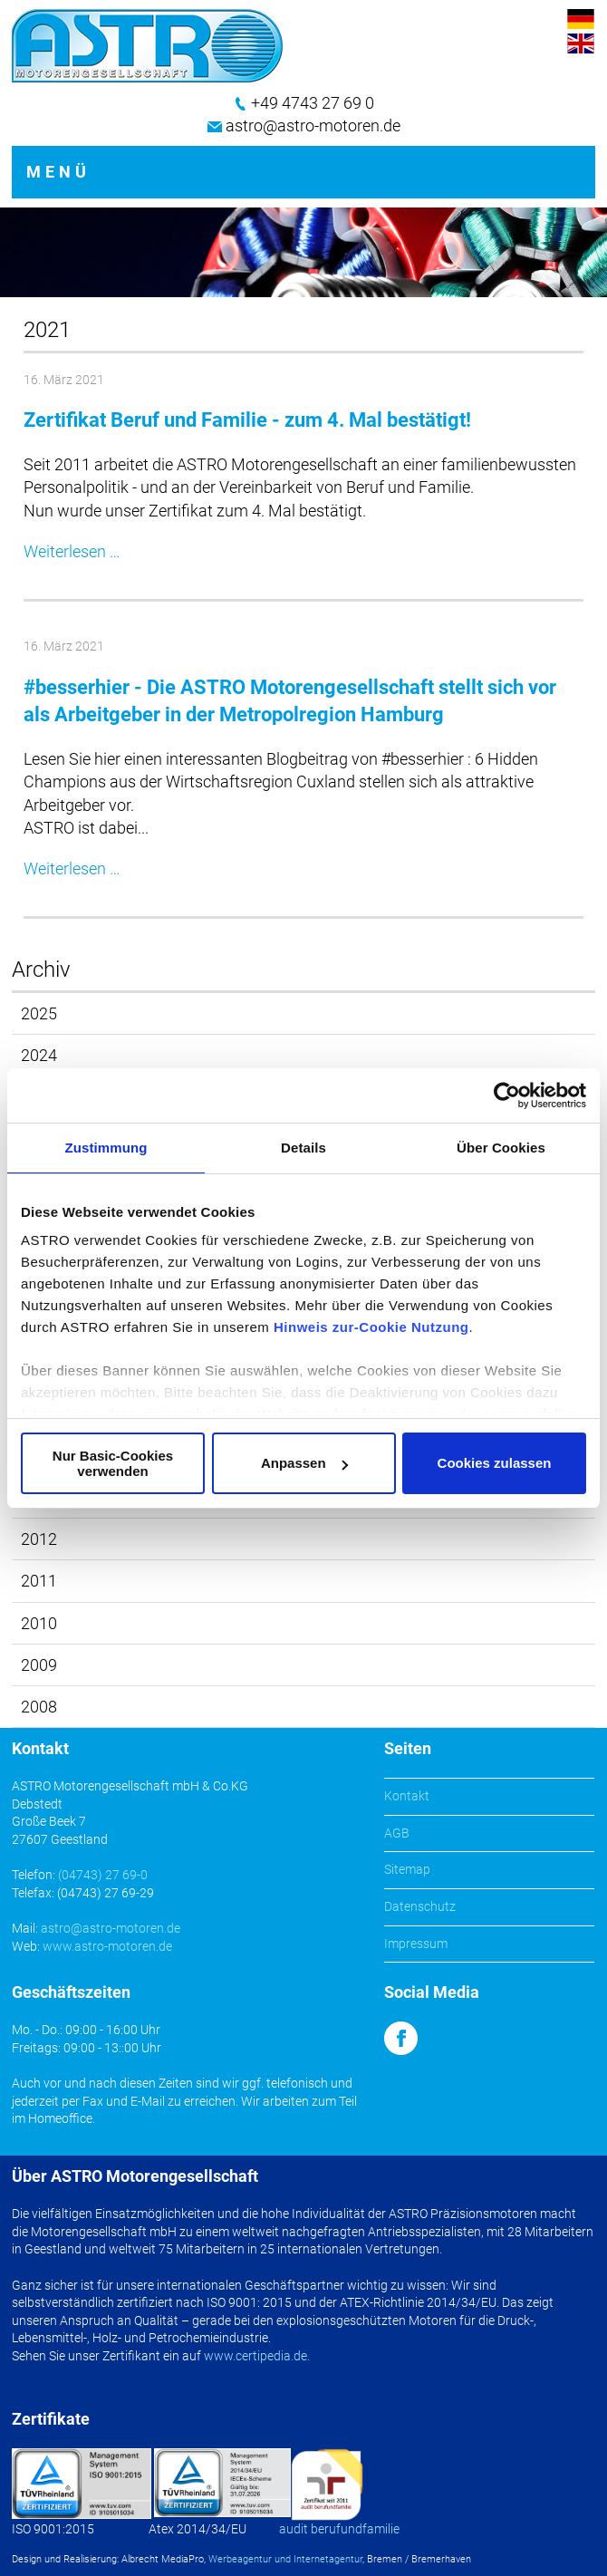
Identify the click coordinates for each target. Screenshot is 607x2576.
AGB (396, 1833)
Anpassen (304, 1463)
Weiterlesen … (72, 551)
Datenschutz (420, 1906)
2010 (39, 1623)
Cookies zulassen (495, 1463)
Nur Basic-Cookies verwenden (113, 1463)
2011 (39, 1580)
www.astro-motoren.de (107, 1946)
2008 (39, 1706)
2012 (39, 1538)
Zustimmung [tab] (106, 1147)
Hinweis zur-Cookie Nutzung (371, 1327)
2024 (39, 1055)
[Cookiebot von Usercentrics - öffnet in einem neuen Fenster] (507, 1095)
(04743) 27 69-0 (103, 1874)
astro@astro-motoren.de (313, 125)
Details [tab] (303, 1147)
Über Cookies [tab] (501, 1147)
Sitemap (407, 1869)
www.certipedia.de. (257, 2356)
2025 (39, 1013)
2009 (39, 1664)
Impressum (416, 1943)
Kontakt (406, 1796)
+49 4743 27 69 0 (312, 102)
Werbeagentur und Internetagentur (285, 2559)
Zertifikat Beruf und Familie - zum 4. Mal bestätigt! (247, 420)
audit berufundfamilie (339, 2529)
